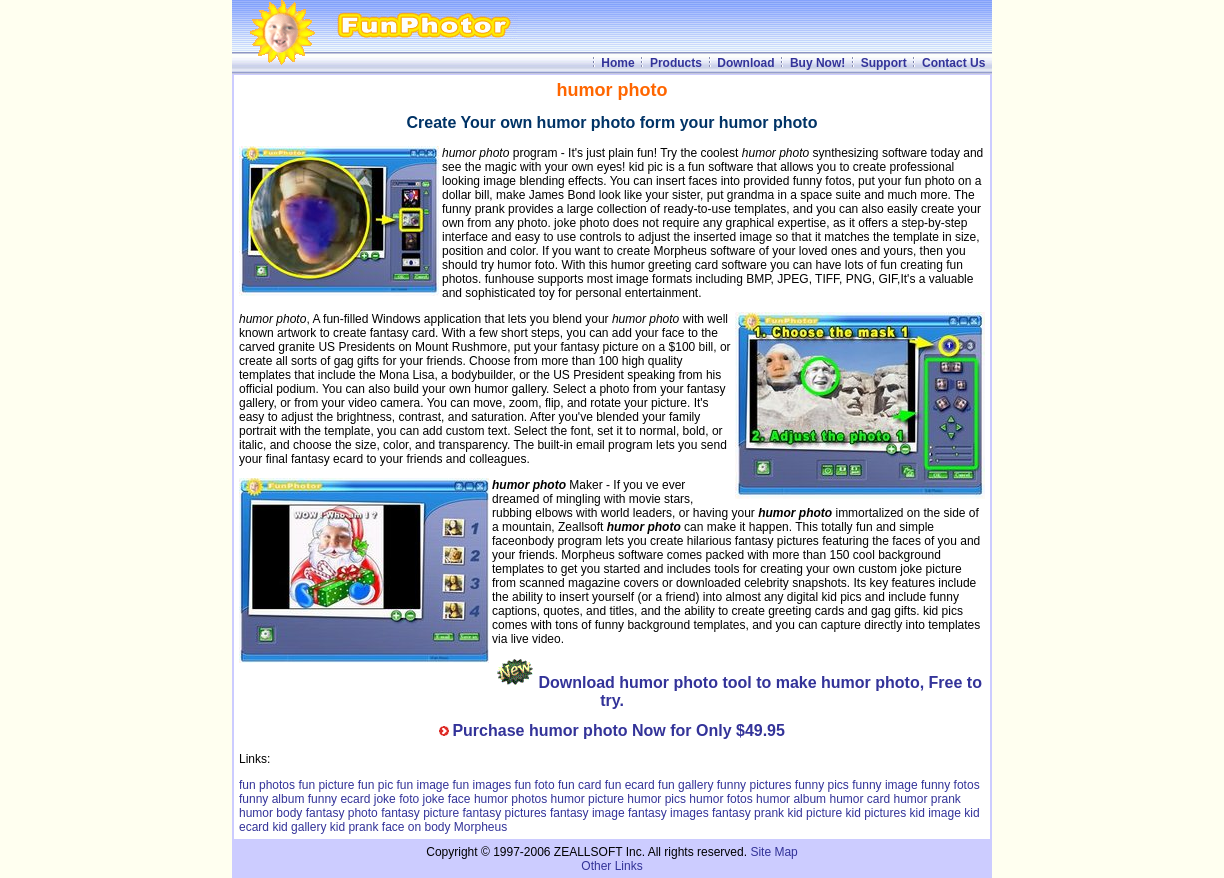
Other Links (611, 866)
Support (884, 63)
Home (617, 63)
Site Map (773, 852)
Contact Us (953, 63)
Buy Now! (817, 63)
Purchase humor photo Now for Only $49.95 (618, 730)
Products (676, 63)
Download (745, 63)
